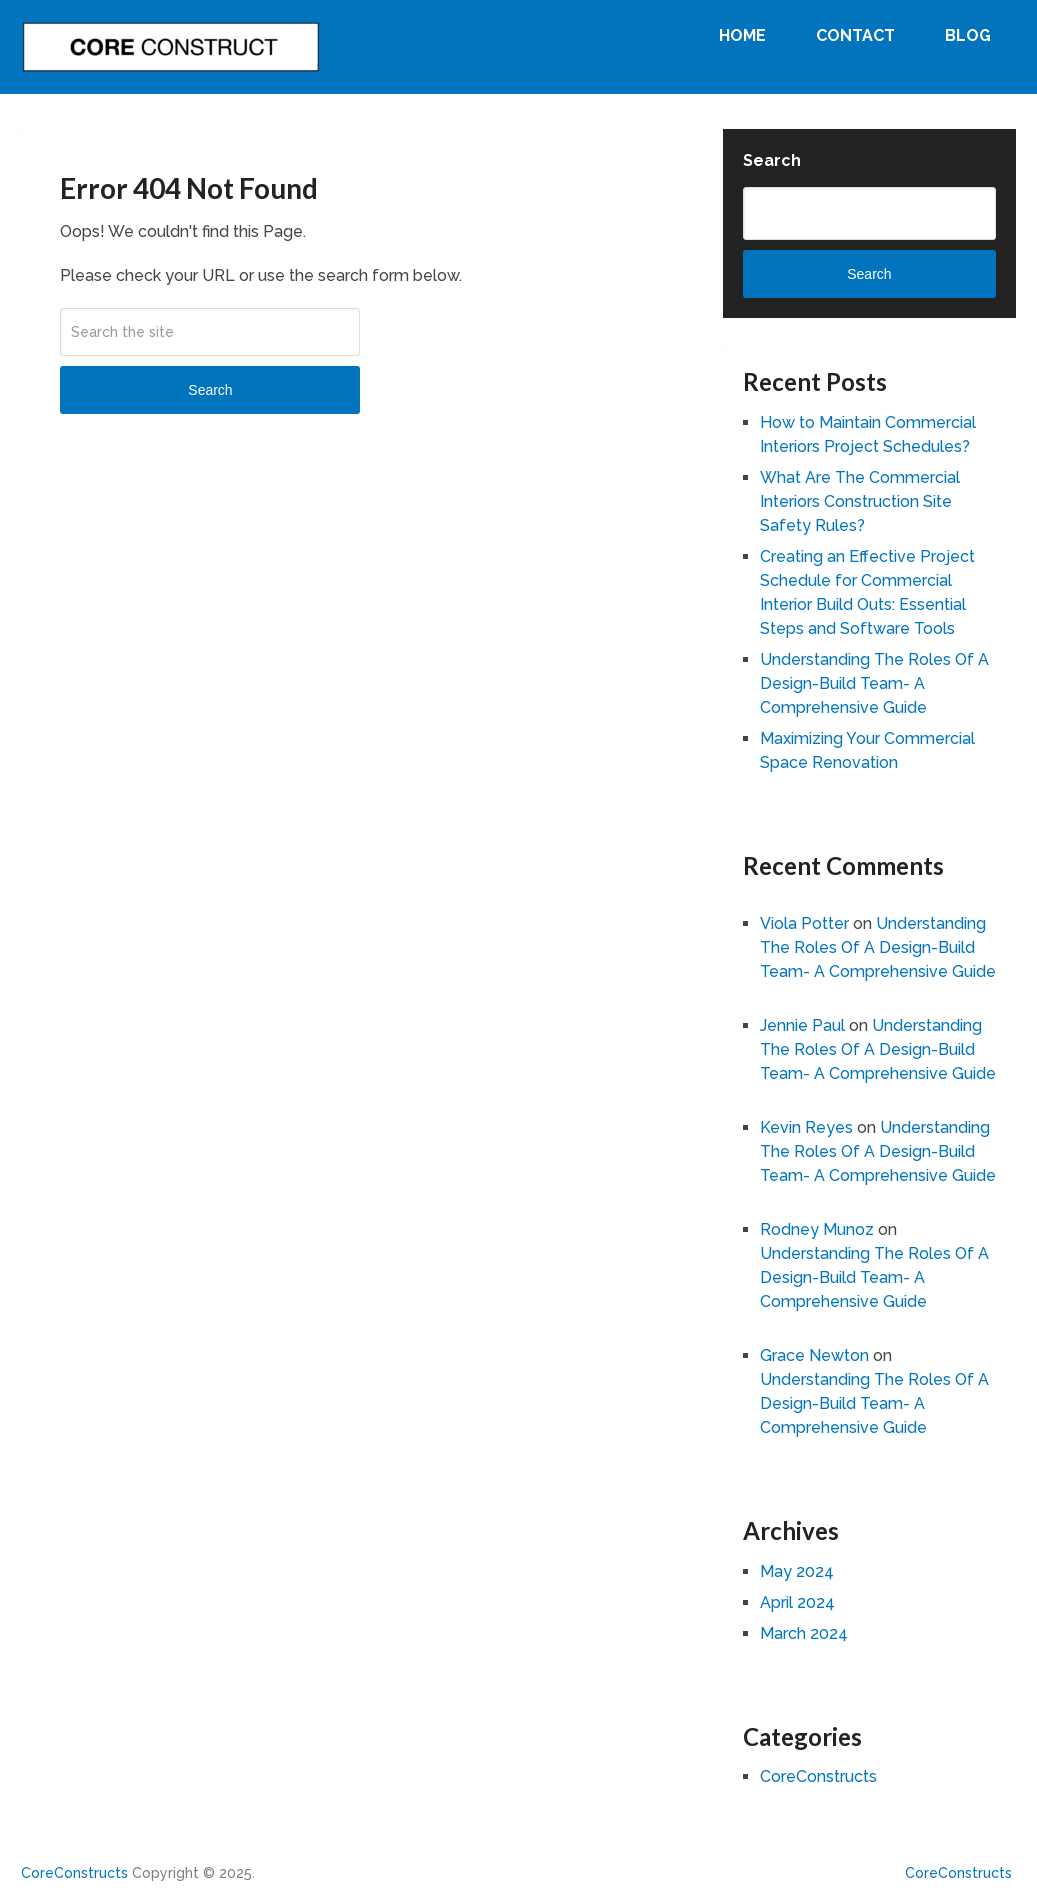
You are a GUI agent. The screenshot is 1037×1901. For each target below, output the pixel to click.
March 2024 (804, 1633)
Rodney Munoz (817, 1229)
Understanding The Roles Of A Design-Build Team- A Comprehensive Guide (874, 683)
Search (210, 390)
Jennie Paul (802, 1025)
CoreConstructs (818, 1776)
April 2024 (797, 1602)
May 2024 (797, 1571)
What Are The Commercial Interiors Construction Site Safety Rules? (860, 501)
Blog (968, 35)
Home (742, 35)
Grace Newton (814, 1355)
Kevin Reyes (806, 1127)
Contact (855, 35)
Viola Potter (804, 923)
